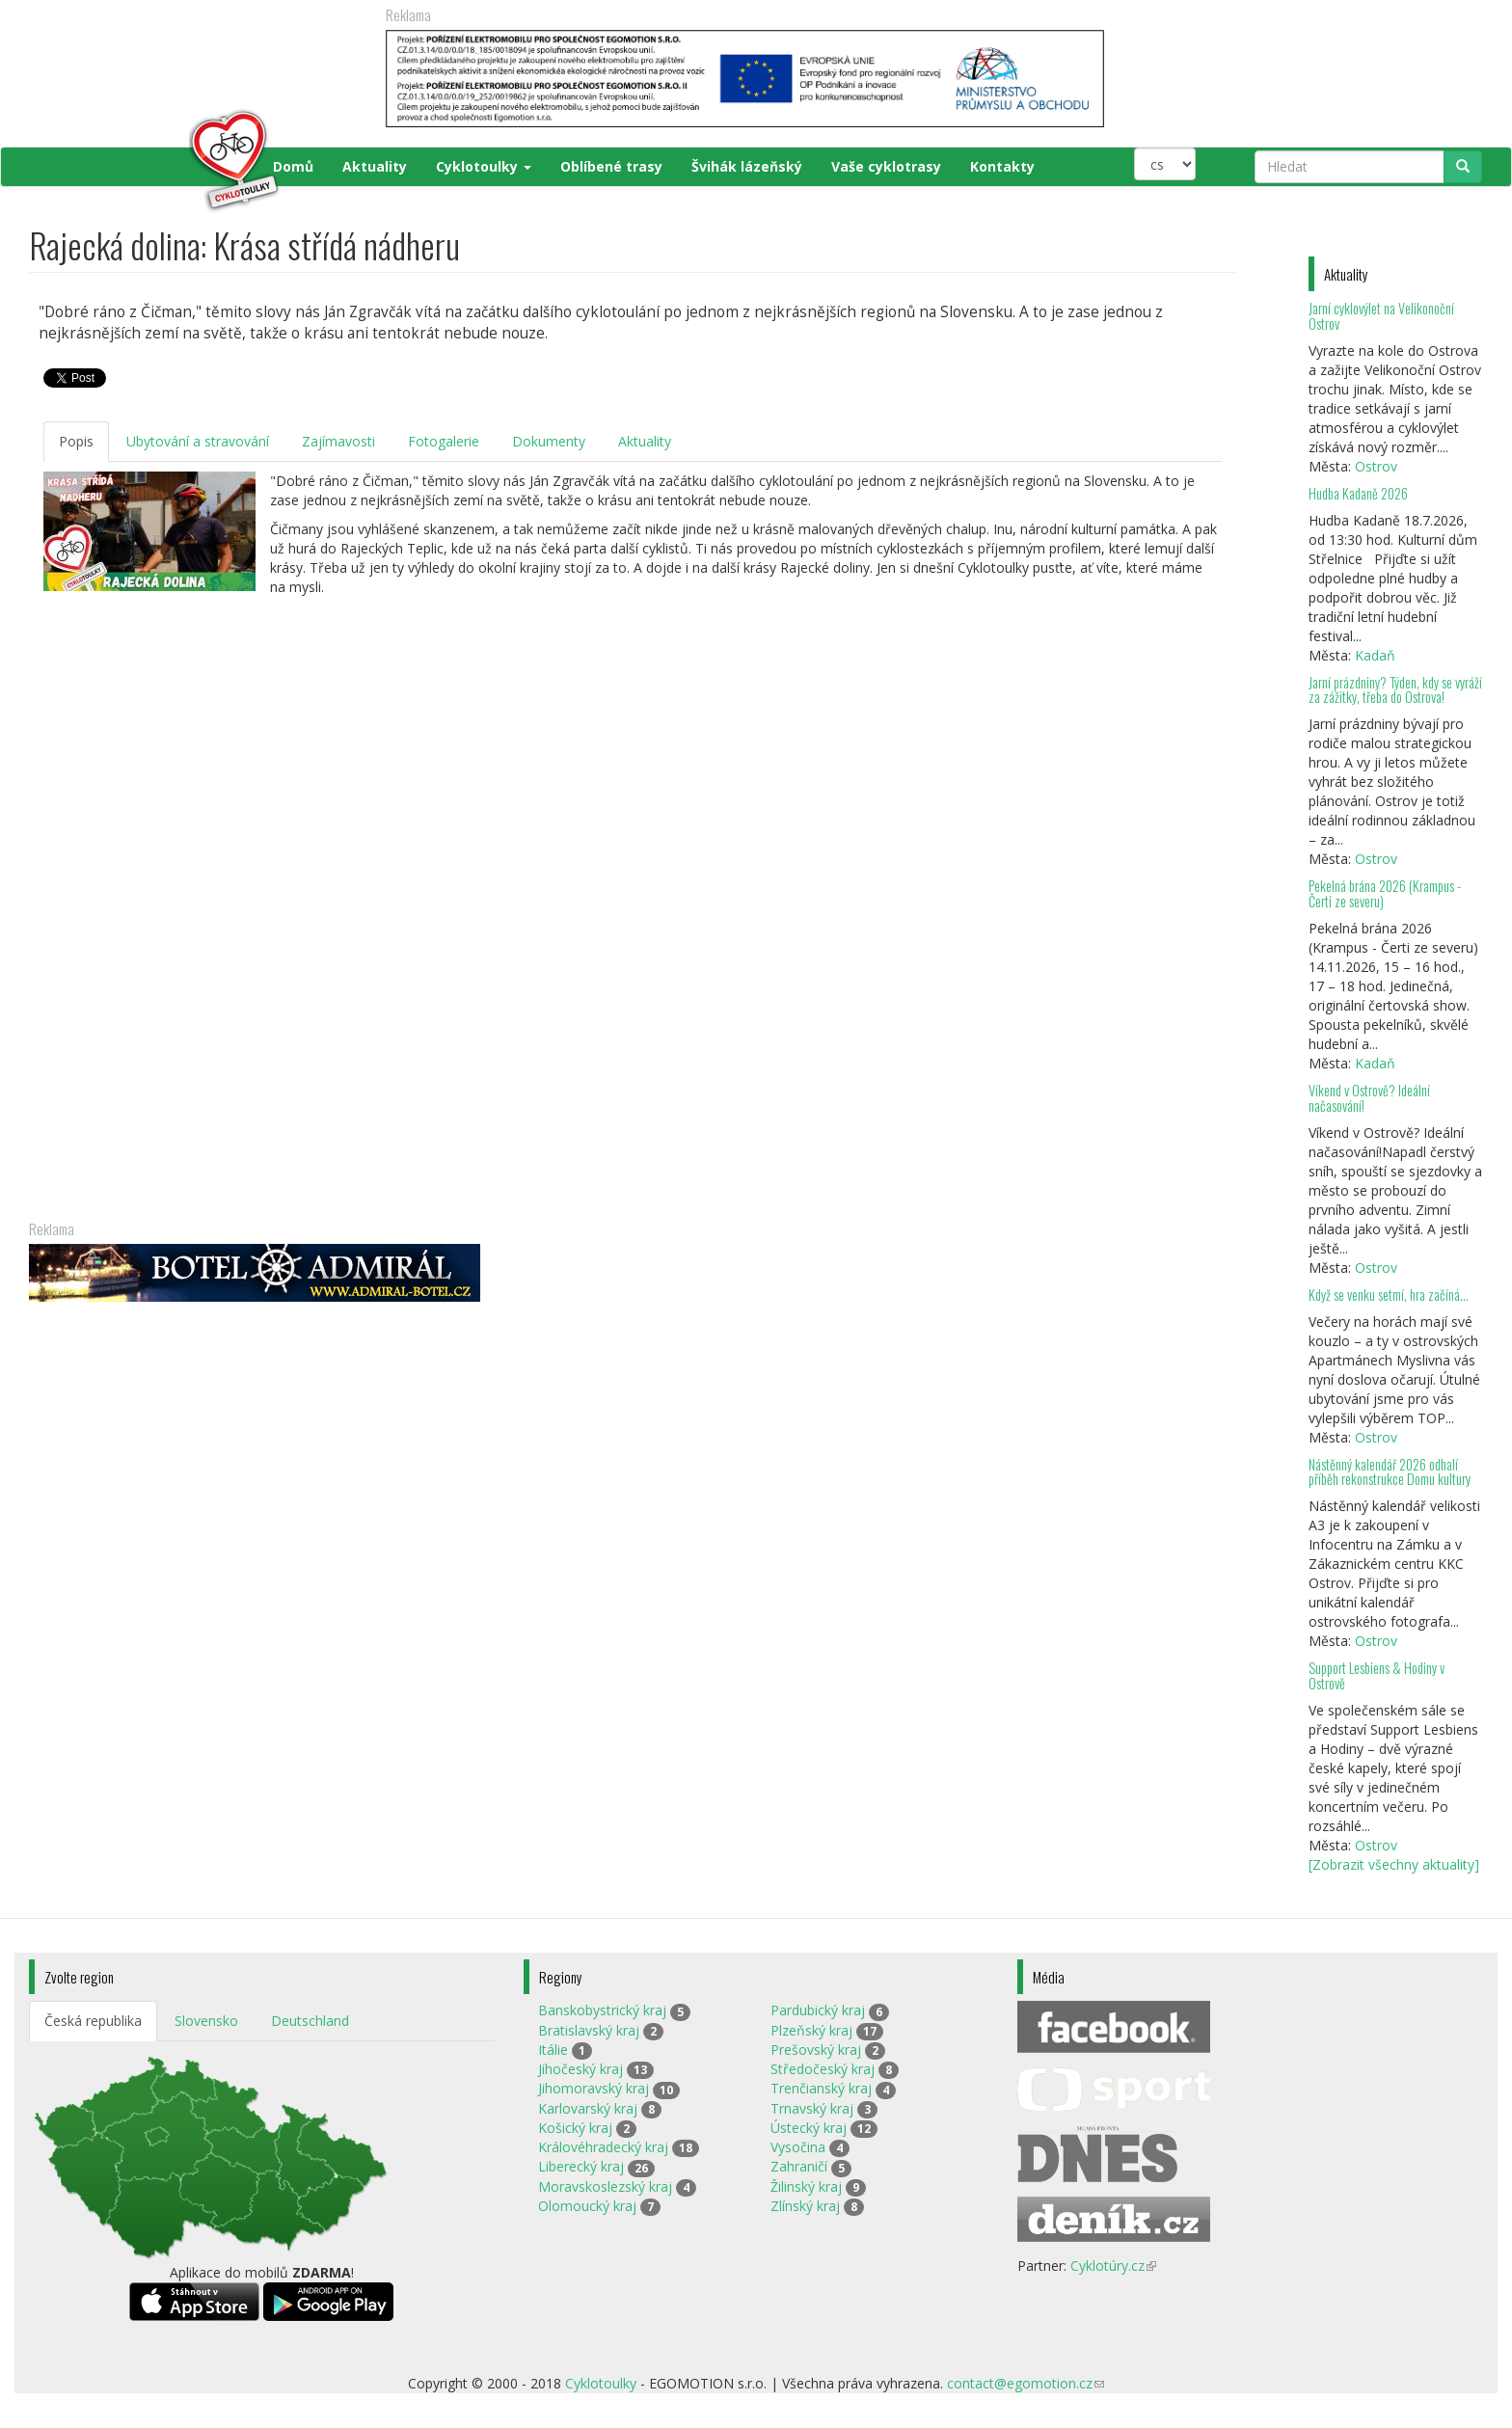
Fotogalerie (443, 441)
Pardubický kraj (817, 2010)
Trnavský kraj (811, 2108)
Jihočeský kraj (580, 2069)
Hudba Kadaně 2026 (1358, 493)
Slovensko (206, 2020)
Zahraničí (798, 2166)
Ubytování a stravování (197, 441)
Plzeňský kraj (811, 2030)
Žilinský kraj (806, 2186)
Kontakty (1002, 166)
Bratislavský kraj (588, 2030)
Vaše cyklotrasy (886, 166)
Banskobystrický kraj (602, 2010)
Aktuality (374, 166)
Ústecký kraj (808, 2127)
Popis (76, 441)
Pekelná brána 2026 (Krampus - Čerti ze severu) (1385, 893)
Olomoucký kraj (587, 2206)
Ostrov (1376, 466)
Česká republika (93, 2020)
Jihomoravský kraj (593, 2088)
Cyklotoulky (483, 166)
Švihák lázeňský (746, 166)
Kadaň (1375, 655)
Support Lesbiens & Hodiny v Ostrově (1376, 1675)
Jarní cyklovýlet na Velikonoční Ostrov (1381, 316)
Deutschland (310, 2020)
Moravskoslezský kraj (605, 2186)
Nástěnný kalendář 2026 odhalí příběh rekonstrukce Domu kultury (1390, 1472)
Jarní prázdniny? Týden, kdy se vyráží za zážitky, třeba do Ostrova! (1395, 690)
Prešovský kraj (815, 2049)
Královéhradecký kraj (603, 2147)
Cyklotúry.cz (1113, 2265)
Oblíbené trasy (611, 166)
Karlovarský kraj (587, 2108)
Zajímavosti (338, 441)
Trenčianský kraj (821, 2088)
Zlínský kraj (805, 2206)
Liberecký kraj (581, 2166)
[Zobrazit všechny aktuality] (1394, 1864)
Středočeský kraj (822, 2069)
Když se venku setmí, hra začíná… (1389, 1294)
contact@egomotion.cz (1025, 2383)
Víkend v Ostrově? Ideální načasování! (1369, 1098)
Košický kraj (575, 2127)
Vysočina (797, 2147)
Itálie (553, 2049)
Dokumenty (548, 441)
